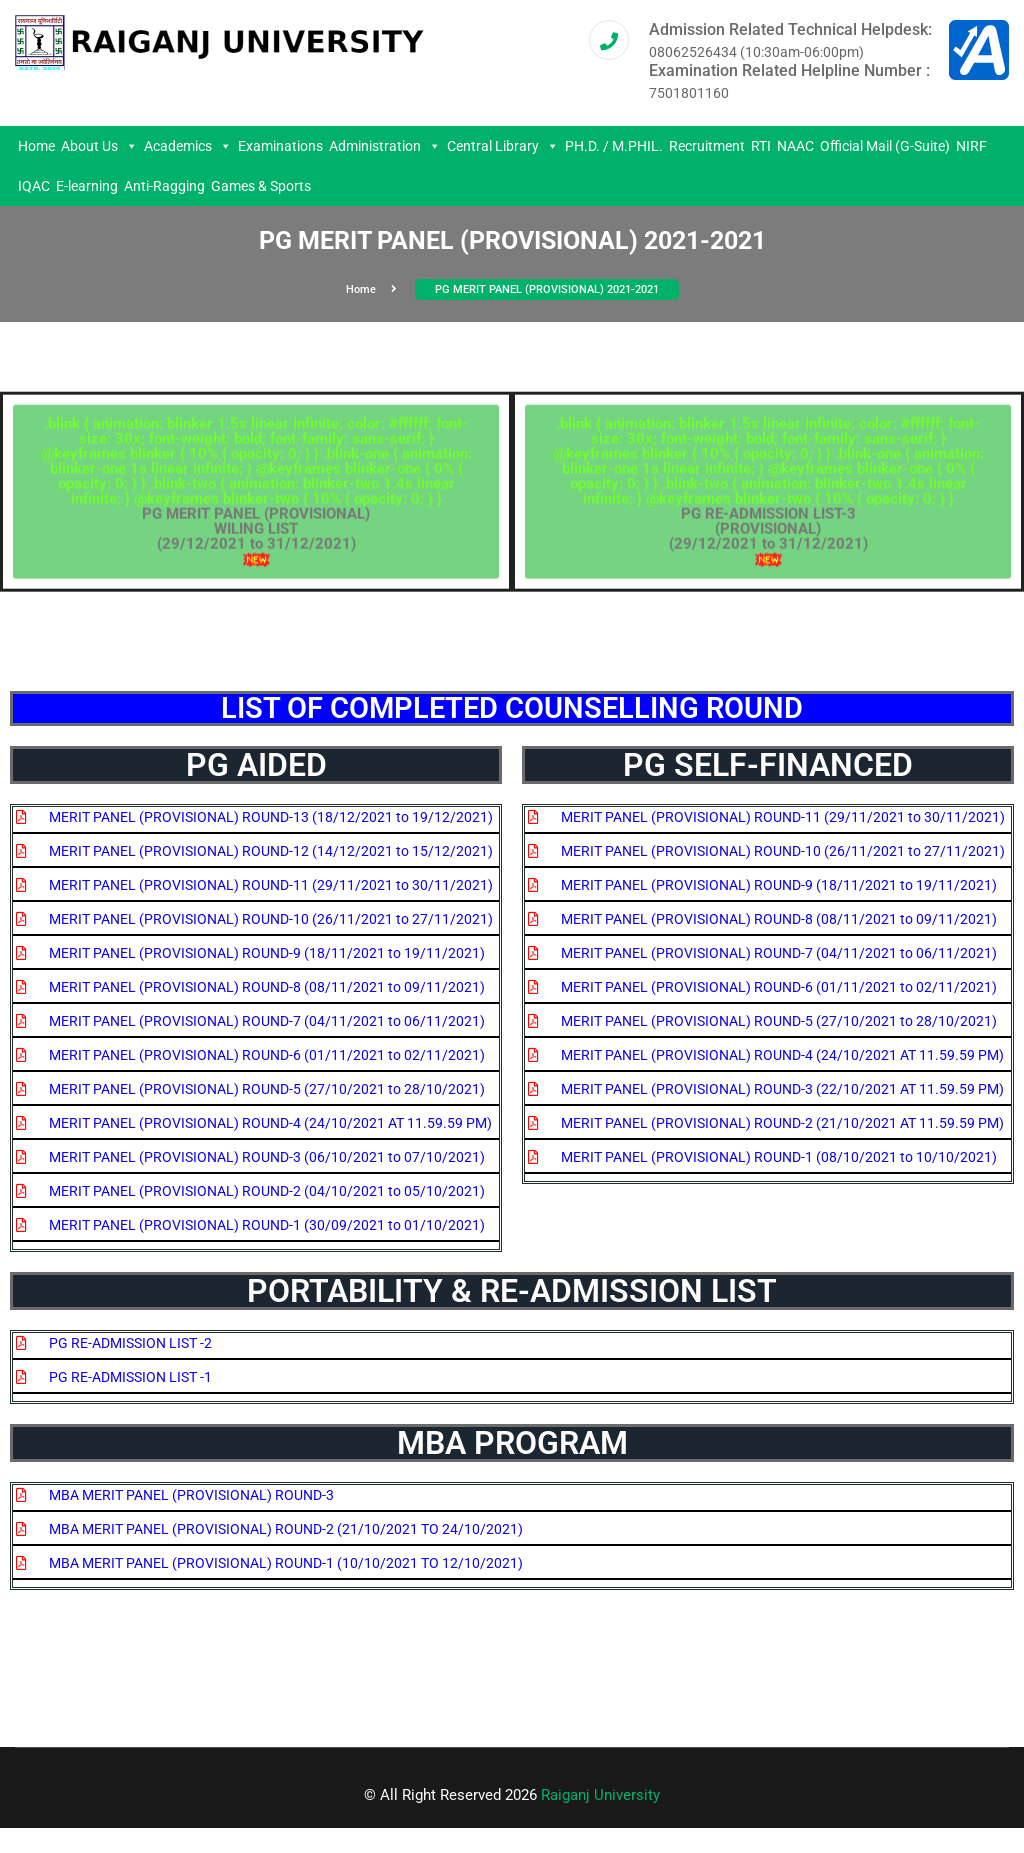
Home (36, 146)
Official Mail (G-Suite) (885, 146)
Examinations (280, 146)
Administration (385, 146)
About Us (99, 146)
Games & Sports (261, 186)
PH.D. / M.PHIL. (614, 146)
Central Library (503, 146)
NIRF (971, 146)
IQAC (34, 186)
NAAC (795, 146)
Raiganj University (600, 1795)
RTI (761, 146)
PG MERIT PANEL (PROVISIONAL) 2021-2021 (547, 289)
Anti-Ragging (164, 186)
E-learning (87, 186)
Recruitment (707, 146)
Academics (188, 146)
